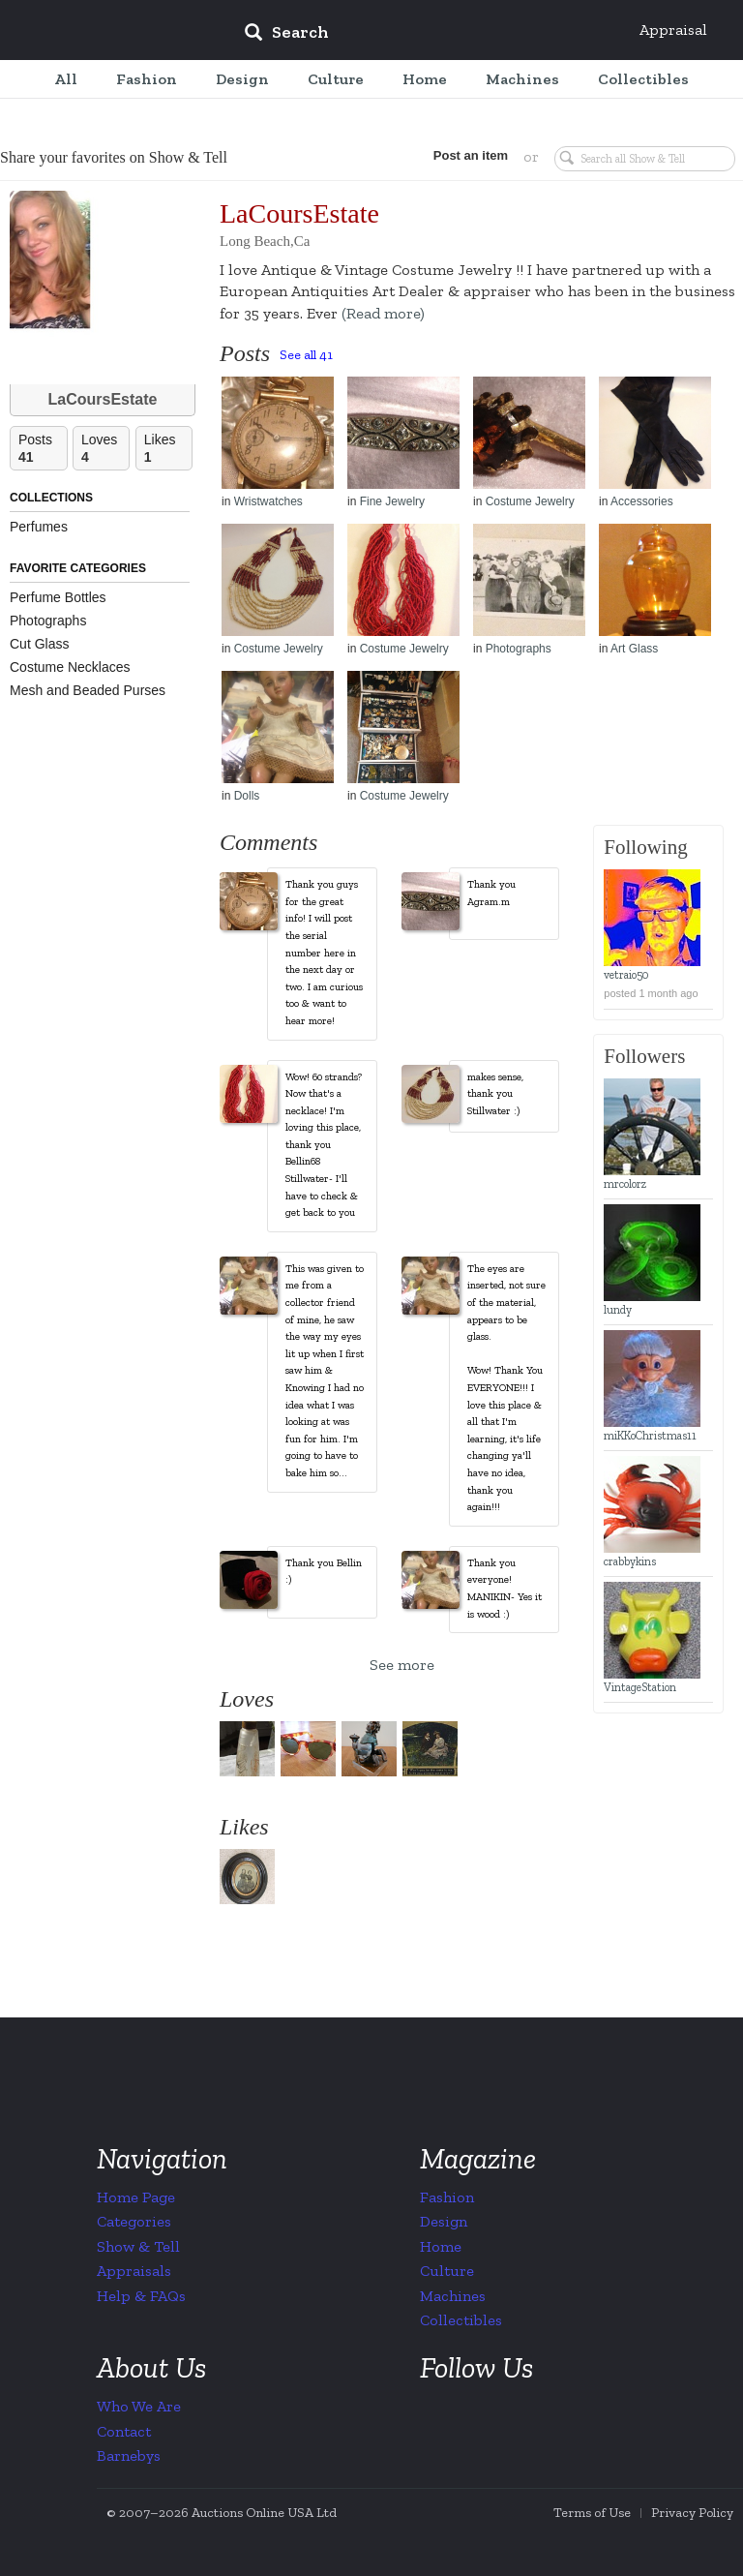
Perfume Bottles (58, 597)
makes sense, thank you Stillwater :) (495, 1094)
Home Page (136, 2197)
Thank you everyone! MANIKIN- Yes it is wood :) (504, 1589)
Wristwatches (268, 501)
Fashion (447, 2197)
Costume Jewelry (530, 501)
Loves (105, 449)
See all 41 (306, 355)
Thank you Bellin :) (323, 1572)
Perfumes (39, 526)
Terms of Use (592, 2512)
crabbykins (630, 1561)
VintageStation (640, 1687)
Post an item (442, 155)
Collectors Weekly (112, 30)
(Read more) (383, 313)
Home (440, 2246)
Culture (447, 2270)
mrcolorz (625, 1184)
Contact (124, 2431)
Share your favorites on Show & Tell (113, 157)
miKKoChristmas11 (650, 1435)
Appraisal (673, 29)
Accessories (641, 501)
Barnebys (129, 2455)
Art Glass (634, 648)
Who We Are (139, 2406)
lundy (618, 1310)
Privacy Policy (692, 2512)
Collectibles (461, 2320)
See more (402, 1664)
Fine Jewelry (392, 501)
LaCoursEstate (103, 399)
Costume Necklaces (70, 667)
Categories (134, 2221)
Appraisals (134, 2270)
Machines (453, 2296)
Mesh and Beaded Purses (87, 690)
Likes (168, 449)
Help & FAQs (141, 2296)
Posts (42, 449)
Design (443, 2221)
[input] (426, 35)
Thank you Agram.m (491, 893)
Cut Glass (39, 644)
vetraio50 (626, 975)
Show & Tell (138, 2246)
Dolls (247, 796)
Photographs (48, 620)
